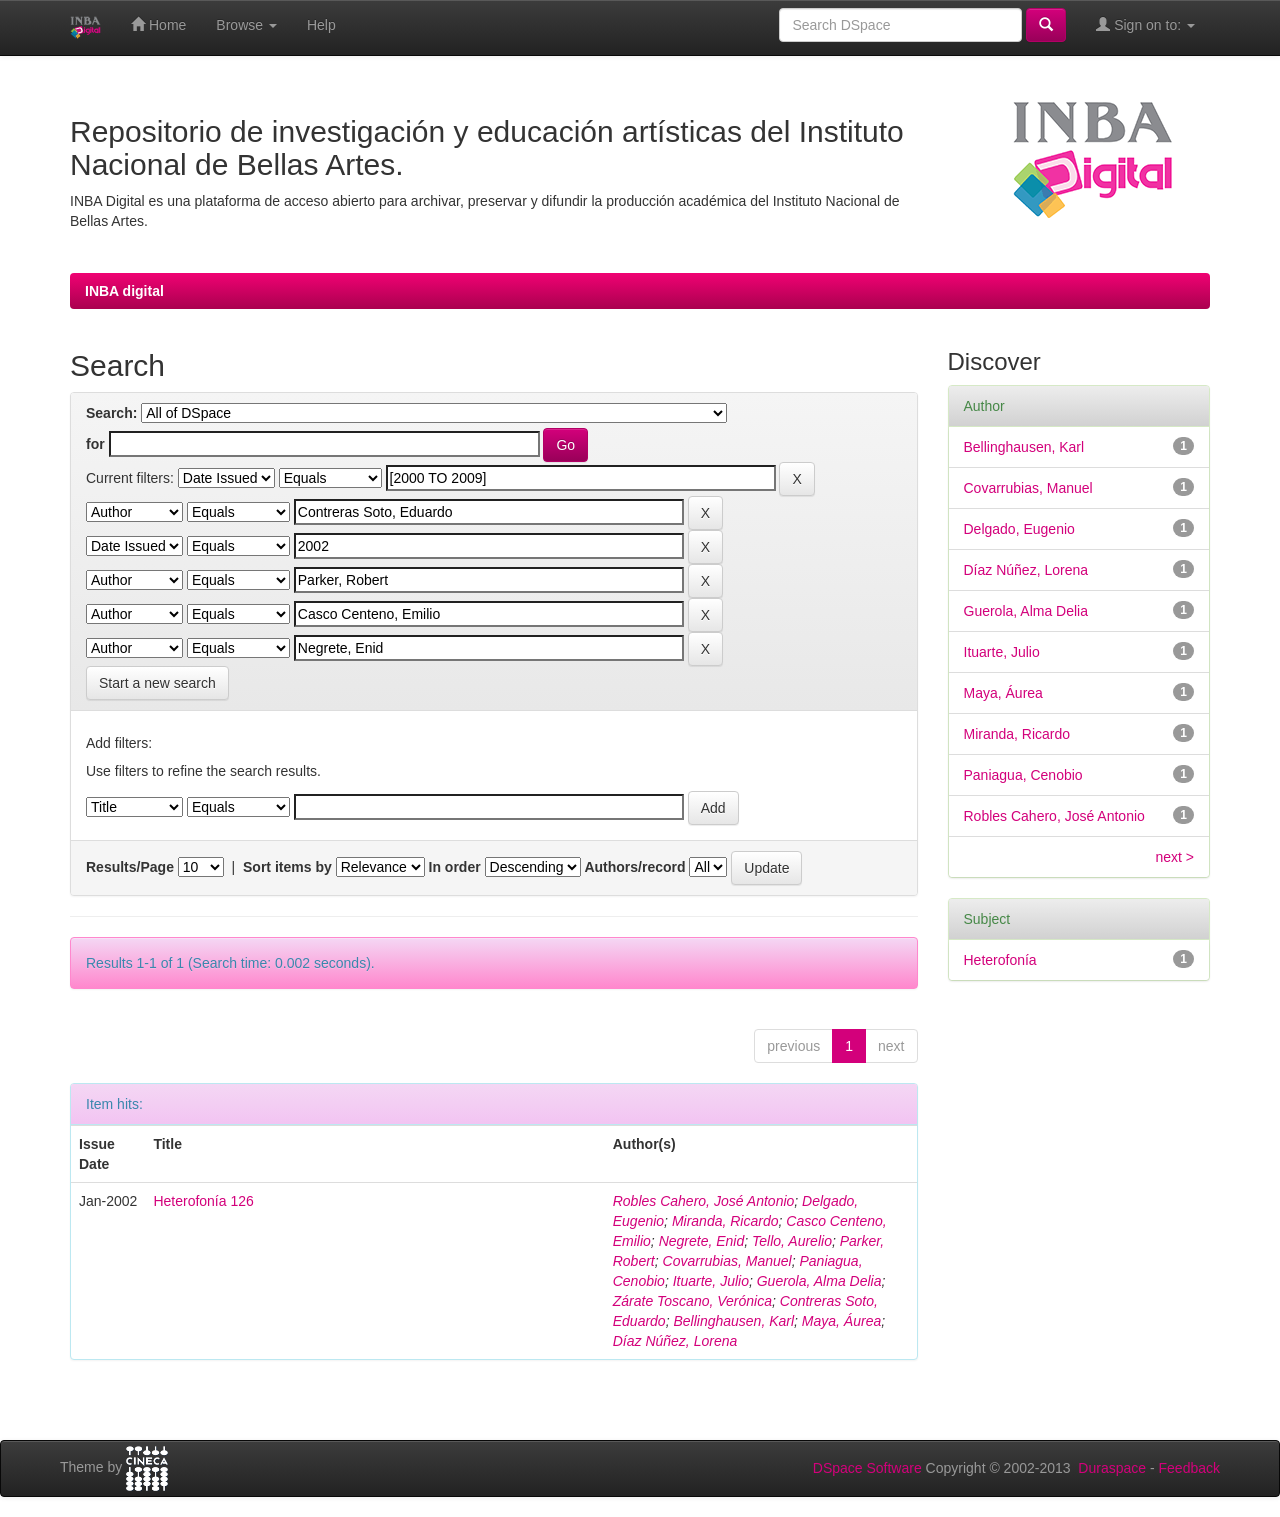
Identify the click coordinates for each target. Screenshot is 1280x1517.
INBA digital (124, 291)
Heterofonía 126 (203, 1201)
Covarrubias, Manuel (727, 1261)
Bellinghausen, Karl (733, 1321)
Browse (246, 25)
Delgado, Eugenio (1019, 529)
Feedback (1189, 1468)
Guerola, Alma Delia (819, 1281)
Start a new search (157, 683)
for (95, 444)
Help (321, 25)
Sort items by (287, 867)
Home (158, 24)
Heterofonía (1000, 960)
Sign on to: (1145, 24)
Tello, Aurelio (792, 1241)
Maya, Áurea (841, 1321)
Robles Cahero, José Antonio (704, 1201)
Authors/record (634, 867)
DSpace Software (867, 1468)
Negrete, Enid (702, 1241)
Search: (111, 413)
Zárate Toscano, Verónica (692, 1301)
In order (455, 867)
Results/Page (130, 867)
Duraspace (1112, 1468)
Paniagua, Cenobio (1023, 775)
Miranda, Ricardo (725, 1221)
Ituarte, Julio (711, 1281)
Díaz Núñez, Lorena (675, 1341)
